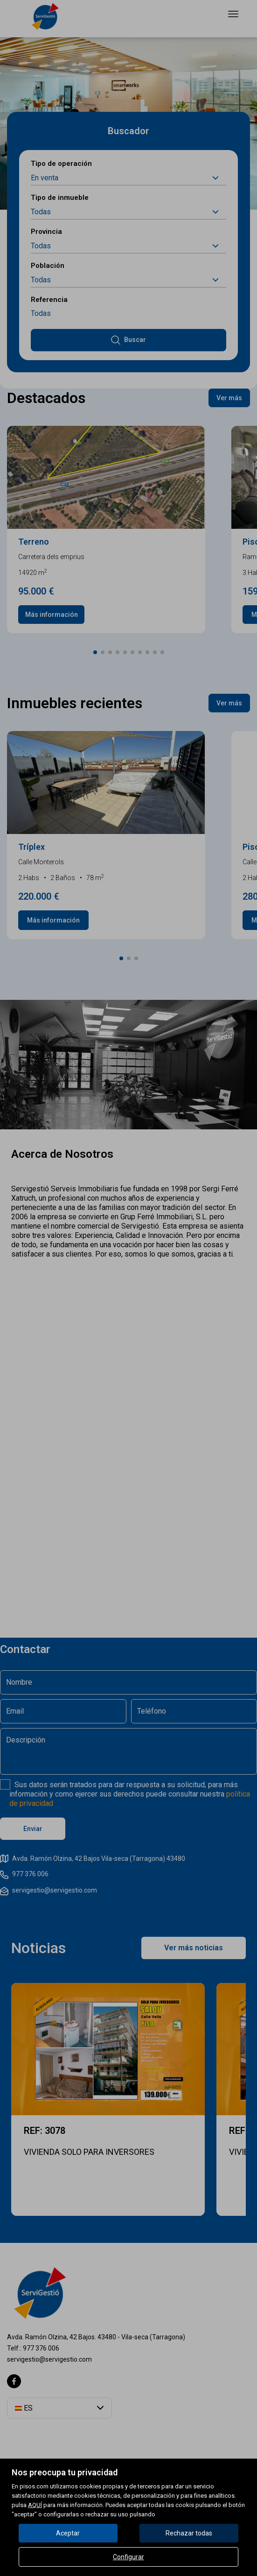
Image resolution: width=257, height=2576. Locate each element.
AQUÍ (35, 2504)
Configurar (128, 2557)
